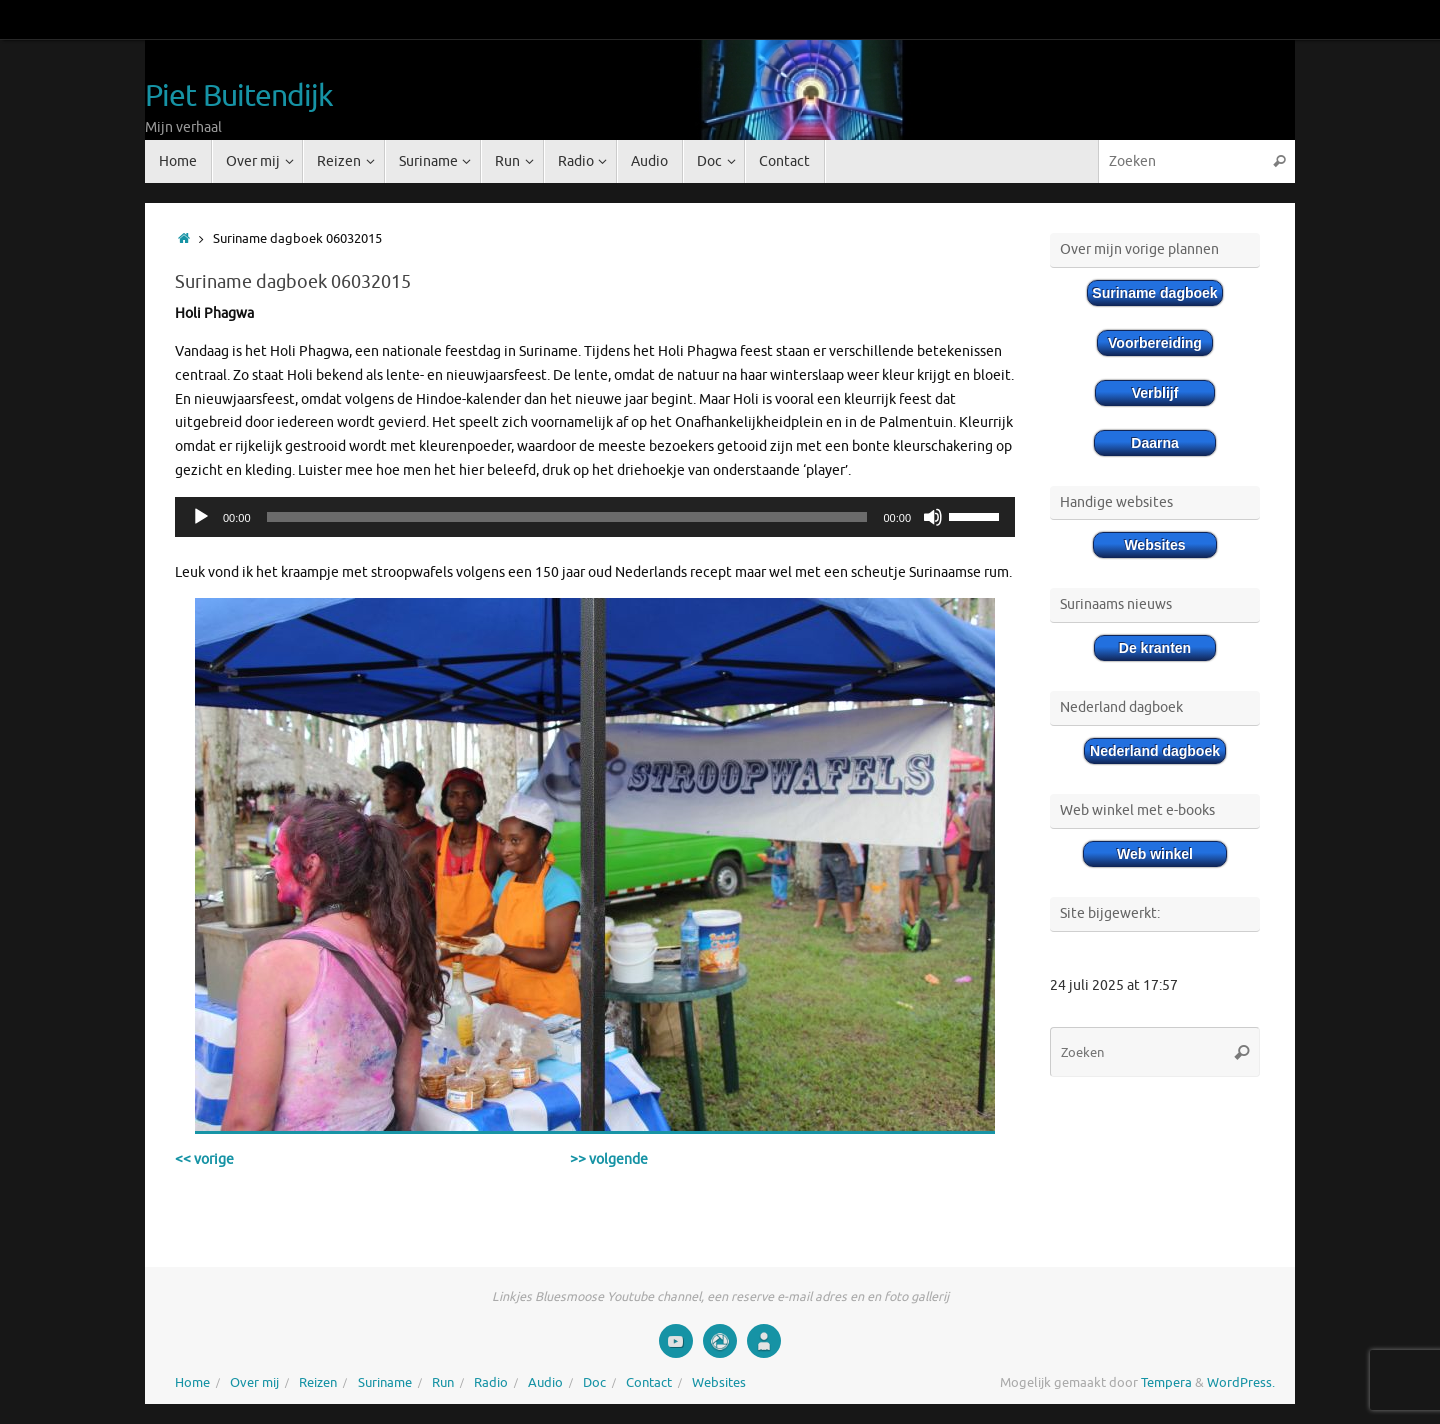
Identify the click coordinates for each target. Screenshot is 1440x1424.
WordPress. (1241, 1383)
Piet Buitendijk (239, 96)
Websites (719, 1383)
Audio (545, 1383)
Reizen (318, 1383)
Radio (491, 1383)
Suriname (385, 1383)
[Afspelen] (201, 517)
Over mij (254, 1383)
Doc (594, 1383)
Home (192, 1383)
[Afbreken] (933, 517)
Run (443, 1383)
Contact (649, 1383)
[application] (595, 517)
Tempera (1166, 1383)
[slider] (567, 517)
